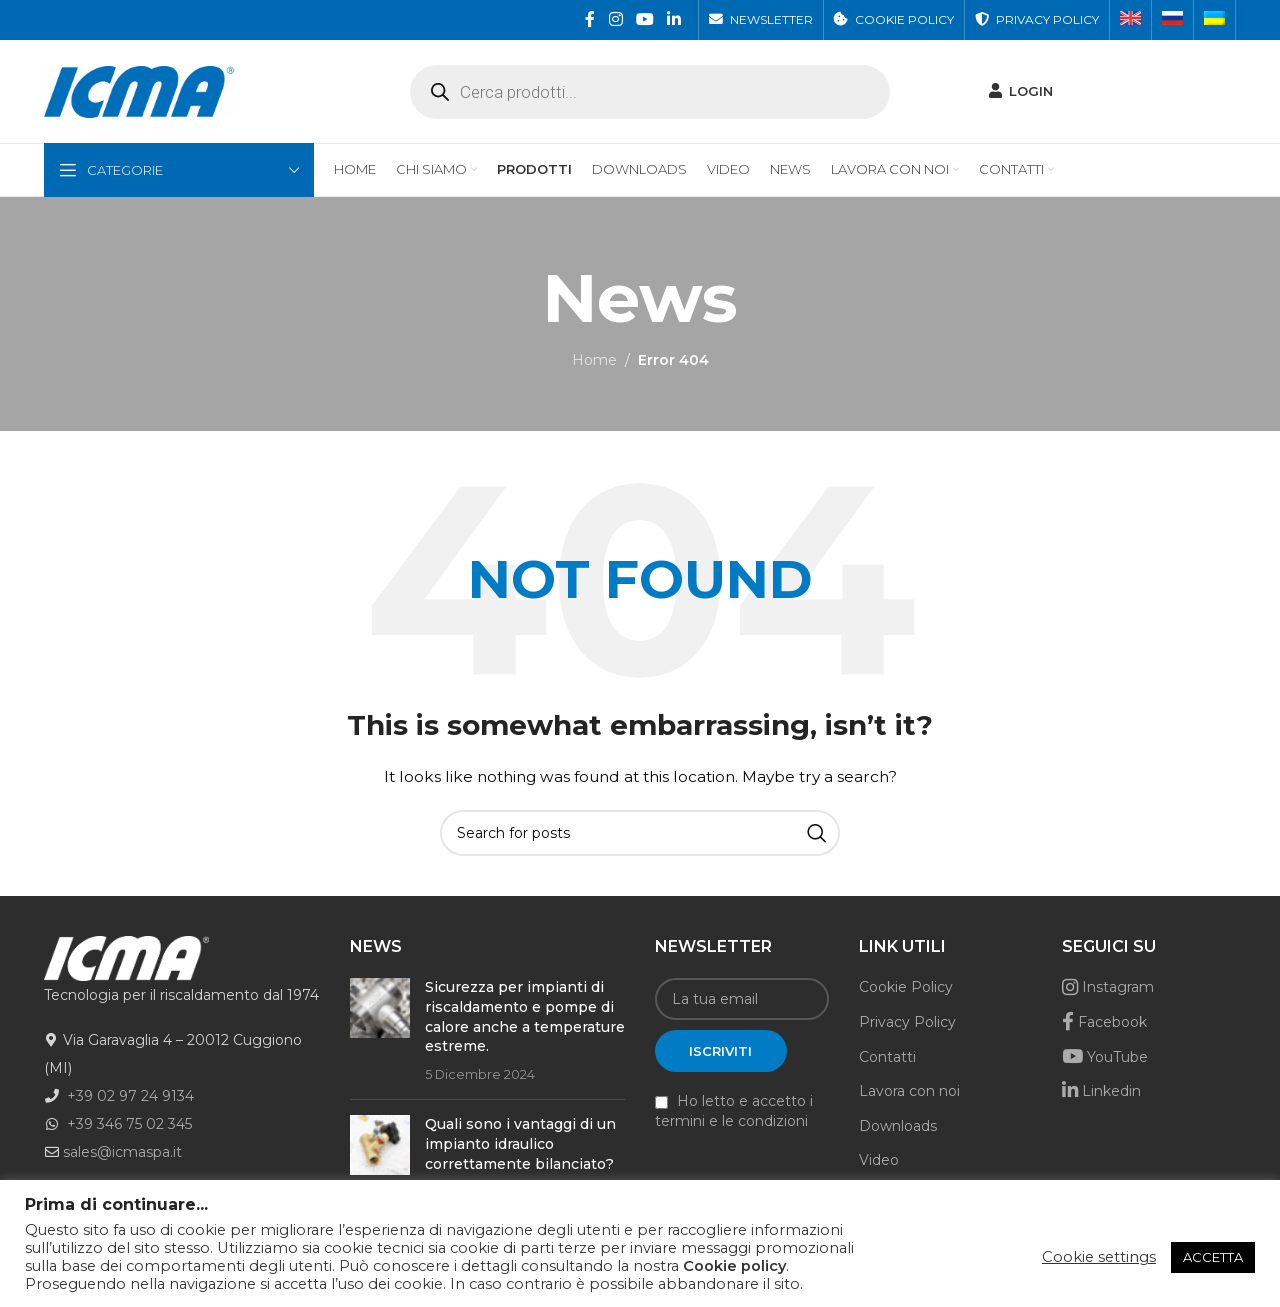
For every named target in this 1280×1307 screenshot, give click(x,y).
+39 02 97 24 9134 (130, 1098)
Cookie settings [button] (1099, 1257)
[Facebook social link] (590, 19)
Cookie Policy (906, 989)
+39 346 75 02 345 (129, 1126)
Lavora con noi (909, 1093)
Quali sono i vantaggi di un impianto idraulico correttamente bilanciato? (520, 1145)
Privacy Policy (907, 1024)
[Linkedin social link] (674, 19)
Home (594, 362)
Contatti (887, 1058)
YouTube (1105, 1058)
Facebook (1104, 1024)
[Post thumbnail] (380, 1033)
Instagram (1108, 989)
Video (879, 1162)
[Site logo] (139, 91)
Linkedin (1101, 1093)
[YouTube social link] (644, 19)
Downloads (898, 1128)
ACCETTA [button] (1213, 1257)
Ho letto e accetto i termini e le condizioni (734, 1113)
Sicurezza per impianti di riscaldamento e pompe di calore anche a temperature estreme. (525, 1018)
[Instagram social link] (615, 19)
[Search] (640, 835)
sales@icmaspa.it (122, 1154)
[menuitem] (1130, 20)
